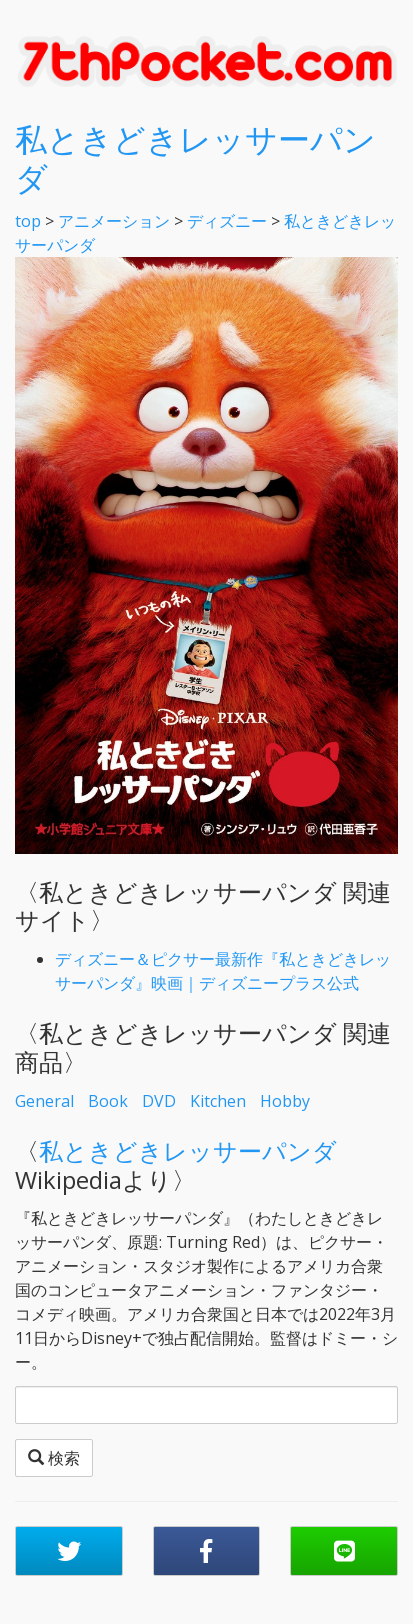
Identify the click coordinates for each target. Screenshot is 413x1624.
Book (108, 1101)
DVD (159, 1101)
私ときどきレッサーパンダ (195, 157)
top (28, 221)
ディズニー (227, 221)
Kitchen (218, 1101)
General (44, 1101)
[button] (69, 1551)
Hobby (285, 1101)
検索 (54, 1458)
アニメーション (114, 221)
